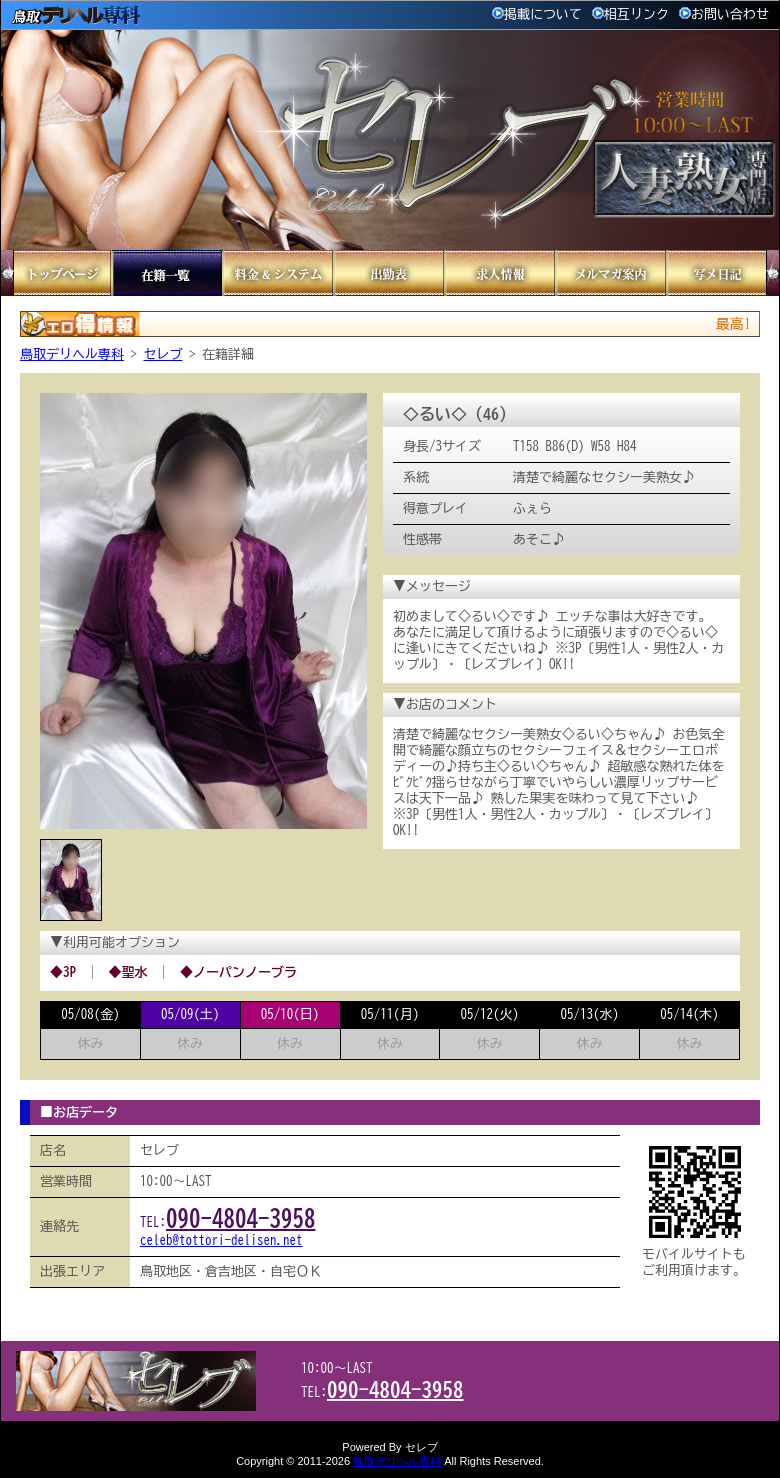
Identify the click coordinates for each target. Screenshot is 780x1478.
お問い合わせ (724, 14)
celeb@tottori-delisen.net (221, 1240)
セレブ (163, 354)
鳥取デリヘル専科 (72, 354)
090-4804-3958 (241, 1218)
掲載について (537, 14)
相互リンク (630, 14)
